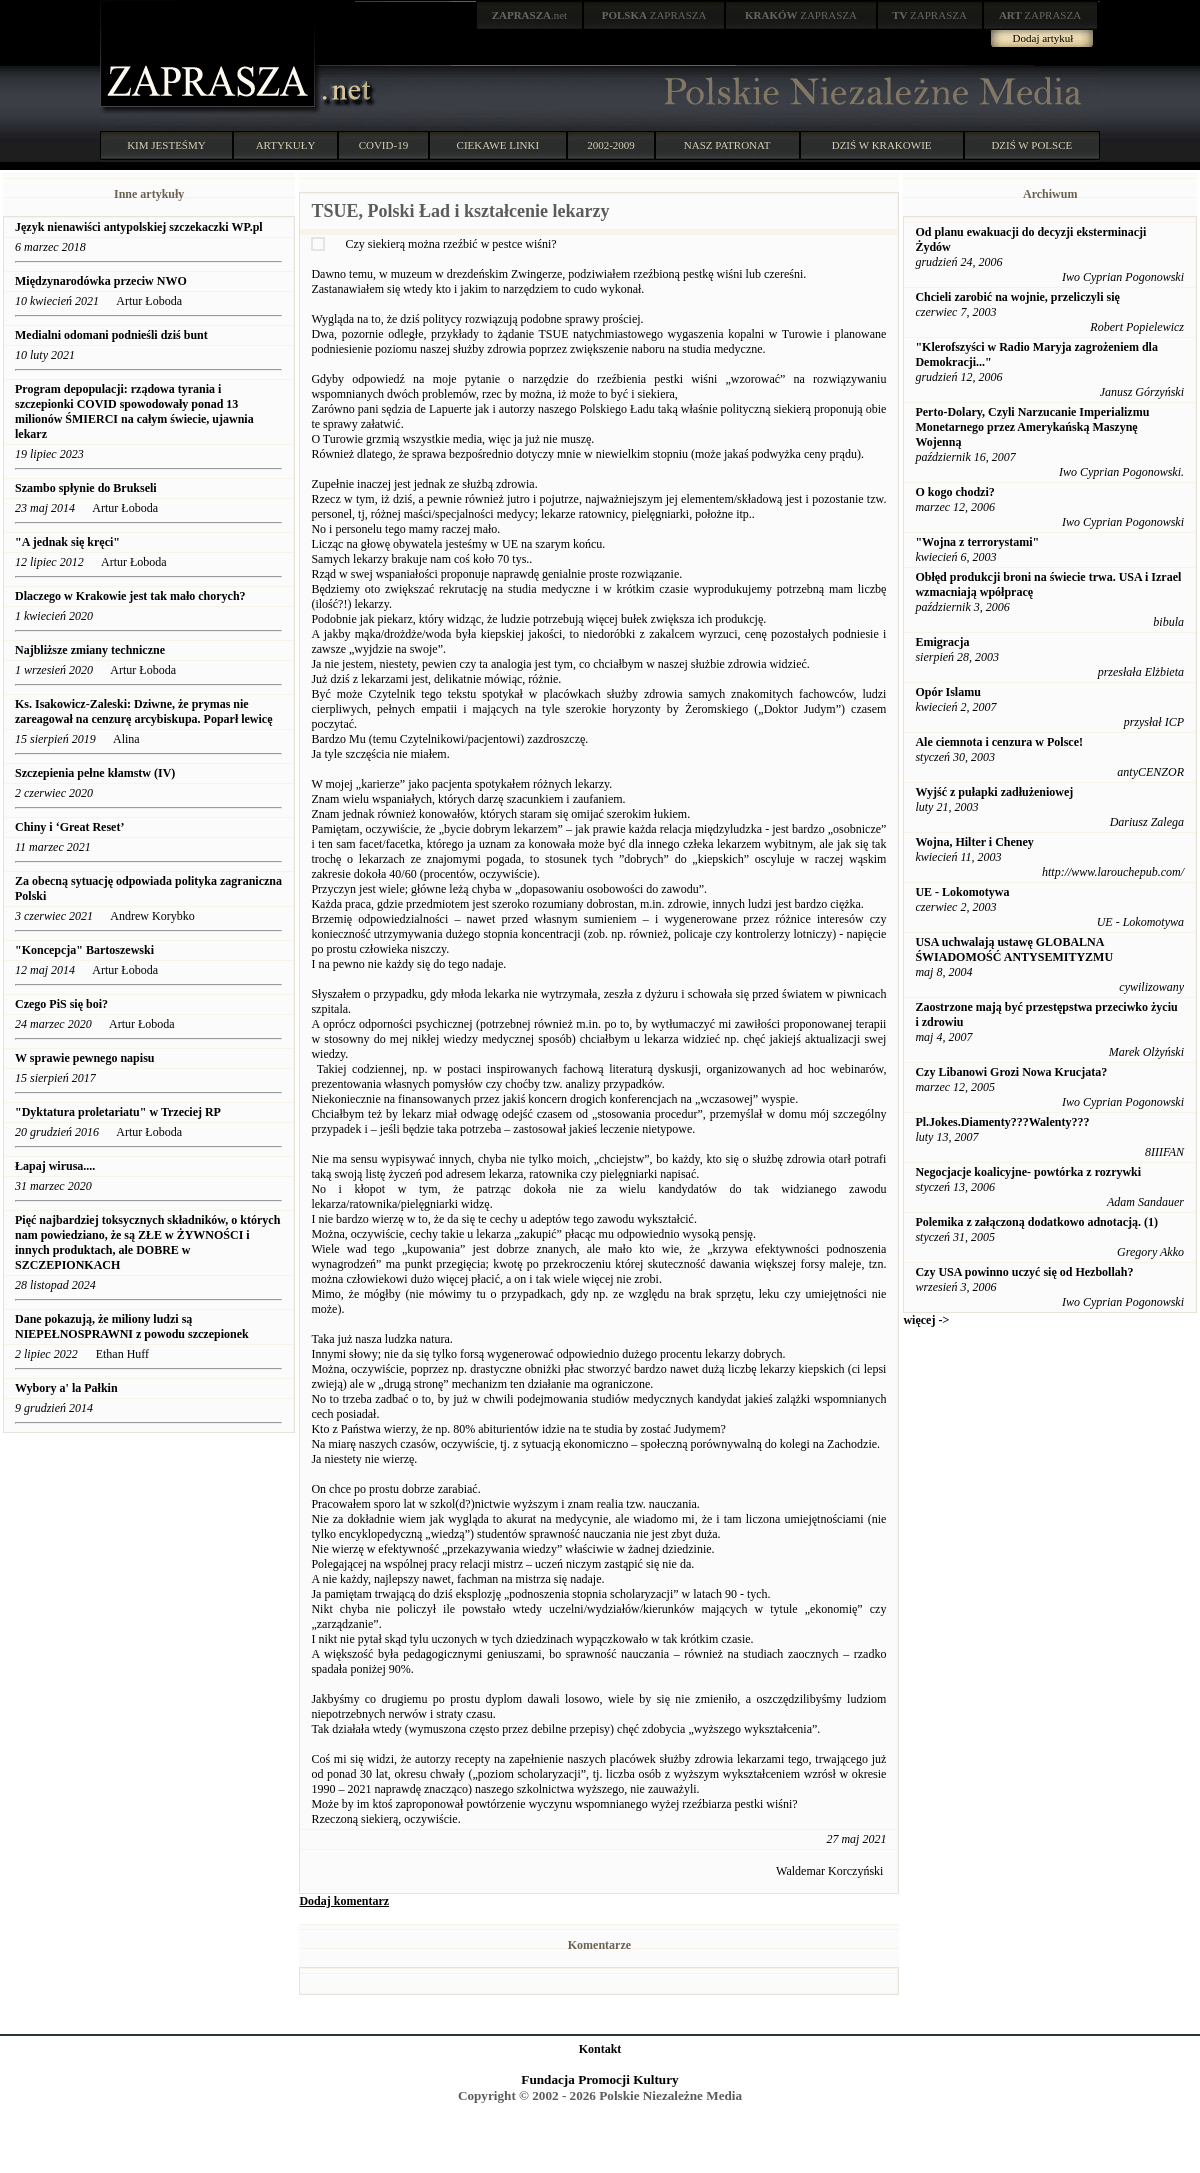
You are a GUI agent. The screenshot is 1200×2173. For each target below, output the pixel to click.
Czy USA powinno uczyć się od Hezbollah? (1024, 1272)
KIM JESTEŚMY (166, 145)
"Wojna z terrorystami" (977, 542)
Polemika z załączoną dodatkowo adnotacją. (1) (1036, 1222)
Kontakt (600, 2049)
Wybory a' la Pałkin (66, 1388)
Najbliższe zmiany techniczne (90, 650)
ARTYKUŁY (286, 145)
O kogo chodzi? (954, 492)
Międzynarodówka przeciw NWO (101, 281)
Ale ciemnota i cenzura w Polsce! (999, 742)
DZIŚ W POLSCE (1031, 145)
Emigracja (942, 642)
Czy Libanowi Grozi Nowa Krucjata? (1011, 1072)
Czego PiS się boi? (61, 1004)
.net (530, 15)
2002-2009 (611, 145)
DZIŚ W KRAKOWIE (882, 145)
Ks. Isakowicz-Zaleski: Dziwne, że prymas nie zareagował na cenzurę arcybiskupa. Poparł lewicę (144, 711)
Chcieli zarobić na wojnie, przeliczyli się (1017, 297)
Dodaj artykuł (1043, 38)
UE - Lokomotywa (962, 892)
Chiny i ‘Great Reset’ (69, 827)
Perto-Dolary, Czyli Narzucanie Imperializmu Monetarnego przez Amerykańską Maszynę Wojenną (1032, 427)
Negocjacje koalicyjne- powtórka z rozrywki (1028, 1172)
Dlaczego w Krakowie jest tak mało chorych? (130, 596)
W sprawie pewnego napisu (84, 1058)
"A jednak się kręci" (67, 542)
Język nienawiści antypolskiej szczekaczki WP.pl (139, 227)
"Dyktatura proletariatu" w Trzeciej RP (118, 1112)
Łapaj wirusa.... (55, 1166)
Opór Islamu (947, 692)
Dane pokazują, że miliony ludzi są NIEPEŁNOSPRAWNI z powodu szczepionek (132, 1326)
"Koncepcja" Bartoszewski (84, 950)
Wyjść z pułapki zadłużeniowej (994, 792)
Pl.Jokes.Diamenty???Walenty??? (1002, 1122)
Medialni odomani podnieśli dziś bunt (111, 335)
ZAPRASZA (654, 15)
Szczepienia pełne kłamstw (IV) (95, 773)
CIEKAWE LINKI (498, 145)
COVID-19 (384, 145)
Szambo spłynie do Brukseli (86, 488)
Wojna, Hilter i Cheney (974, 842)
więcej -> (926, 1320)
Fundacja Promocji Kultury (599, 2079)
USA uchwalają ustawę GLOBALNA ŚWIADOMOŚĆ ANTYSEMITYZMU (1014, 949)
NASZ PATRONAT (727, 145)
